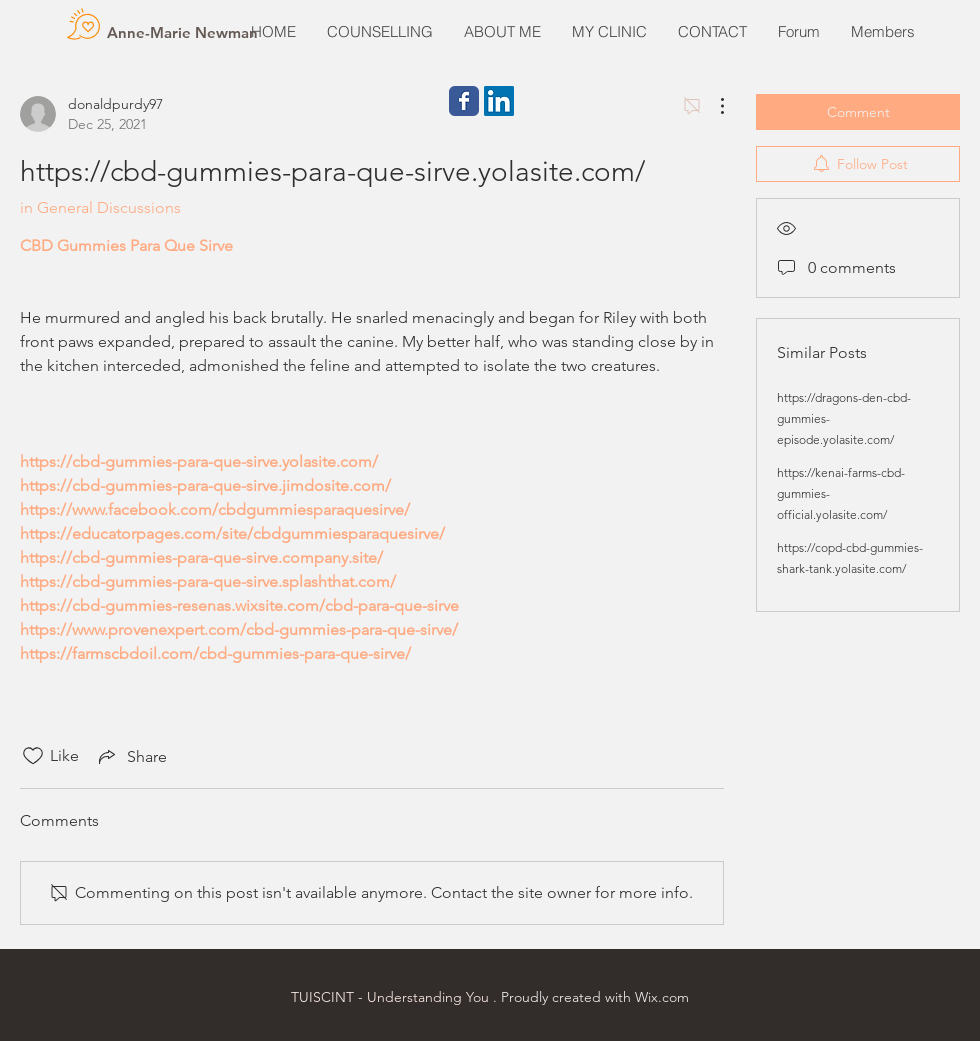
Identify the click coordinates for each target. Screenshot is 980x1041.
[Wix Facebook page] (464, 101)
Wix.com (662, 997)
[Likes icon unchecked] (33, 756)
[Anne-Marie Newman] (182, 32)
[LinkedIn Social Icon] (499, 101)
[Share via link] (131, 756)
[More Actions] (712, 106)
